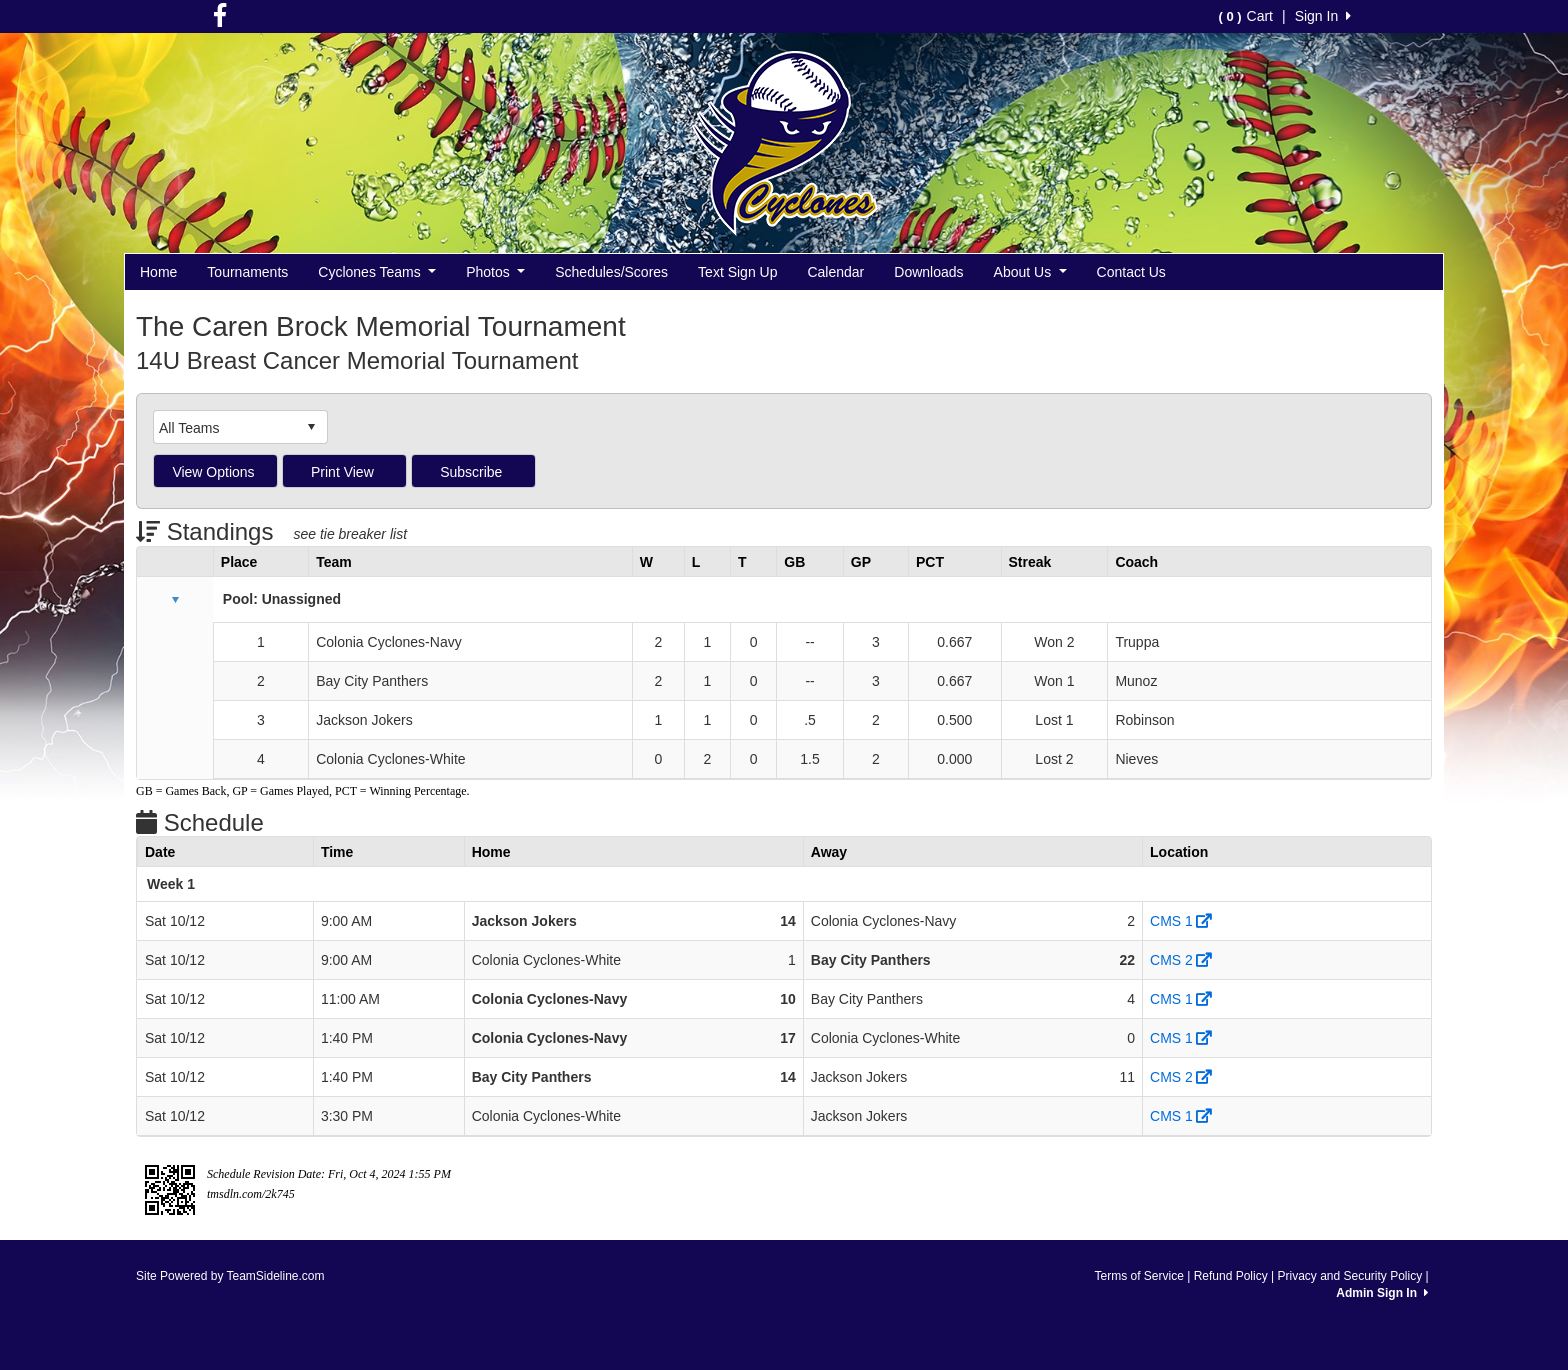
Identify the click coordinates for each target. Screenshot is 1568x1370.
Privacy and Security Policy (1349, 1276)
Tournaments (247, 272)
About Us (1030, 272)
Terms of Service (1138, 1276)
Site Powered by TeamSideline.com (230, 1276)
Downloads (928, 272)
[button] (175, 600)
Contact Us (1131, 272)
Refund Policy (1231, 1276)
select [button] (311, 427)
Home (158, 272)
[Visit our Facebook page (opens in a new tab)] (220, 20)
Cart (1246, 16)
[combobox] (225, 427)
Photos (495, 272)
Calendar (835, 272)
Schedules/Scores (611, 272)
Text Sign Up (737, 272)
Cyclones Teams (377, 272)
